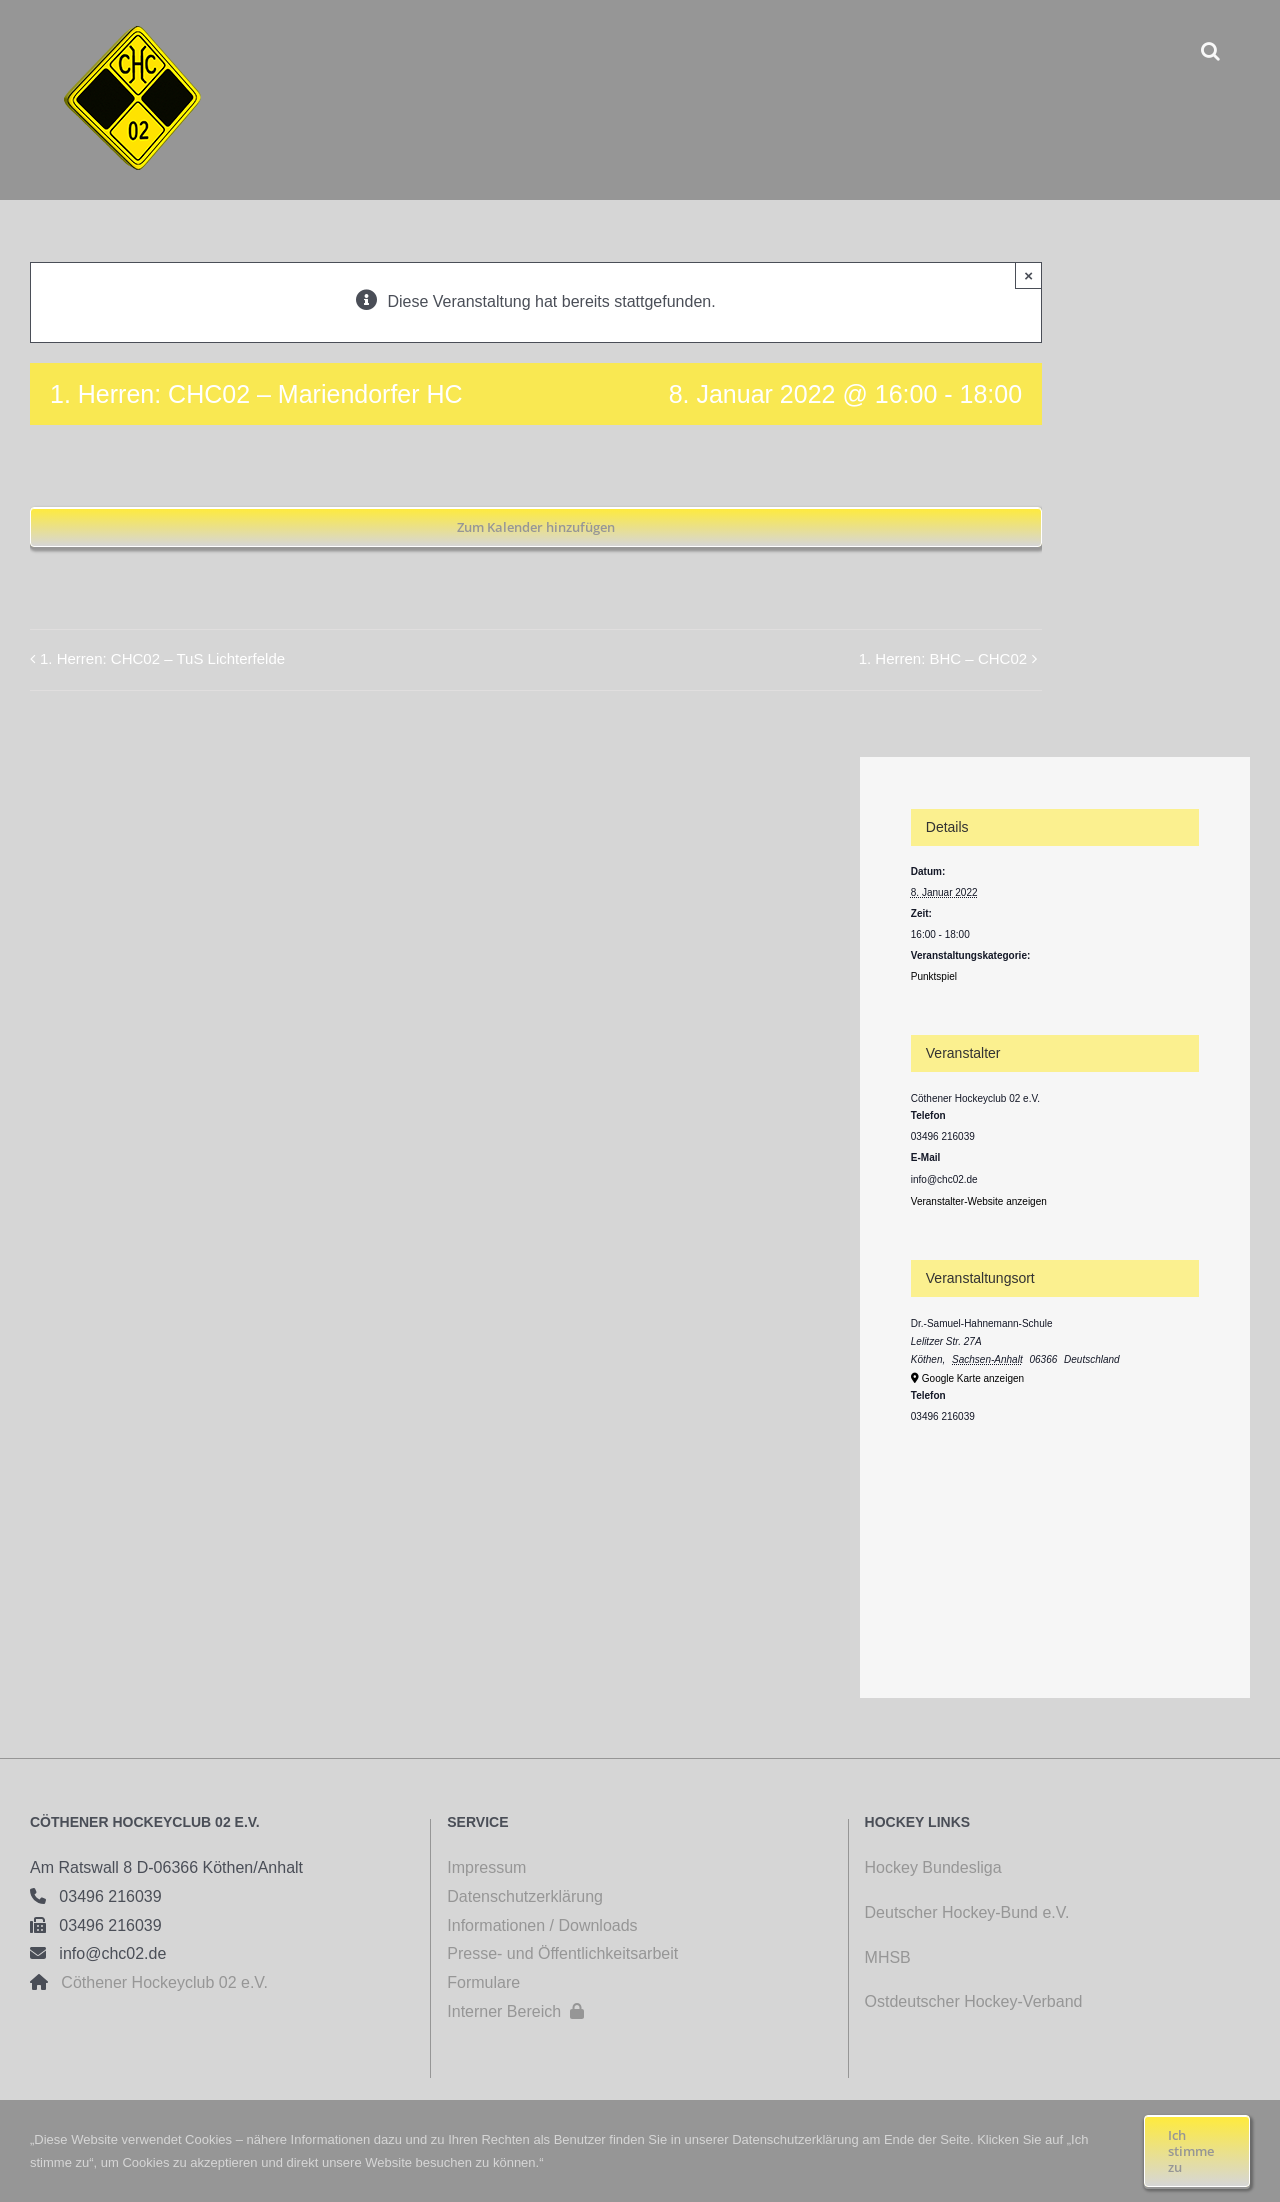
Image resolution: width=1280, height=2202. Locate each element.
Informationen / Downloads (542, 1925)
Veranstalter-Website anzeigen (979, 1201)
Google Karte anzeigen (973, 1378)
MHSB (888, 1957)
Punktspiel (934, 976)
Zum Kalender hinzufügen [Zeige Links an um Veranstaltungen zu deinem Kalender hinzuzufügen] (536, 527)
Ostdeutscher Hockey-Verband (976, 2001)
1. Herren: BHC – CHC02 (943, 658)
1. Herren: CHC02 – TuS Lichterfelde (162, 658)
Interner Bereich (515, 2011)
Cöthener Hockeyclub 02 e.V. (158, 1982)
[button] (1210, 50)
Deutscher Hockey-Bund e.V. (967, 1912)
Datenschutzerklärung (525, 1896)
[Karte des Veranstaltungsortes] (1055, 1535)
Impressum (486, 1867)
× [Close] (1028, 275)
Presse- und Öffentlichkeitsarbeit (562, 1953)
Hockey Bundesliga (933, 1867)
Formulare (483, 1982)
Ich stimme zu (1191, 2151)
